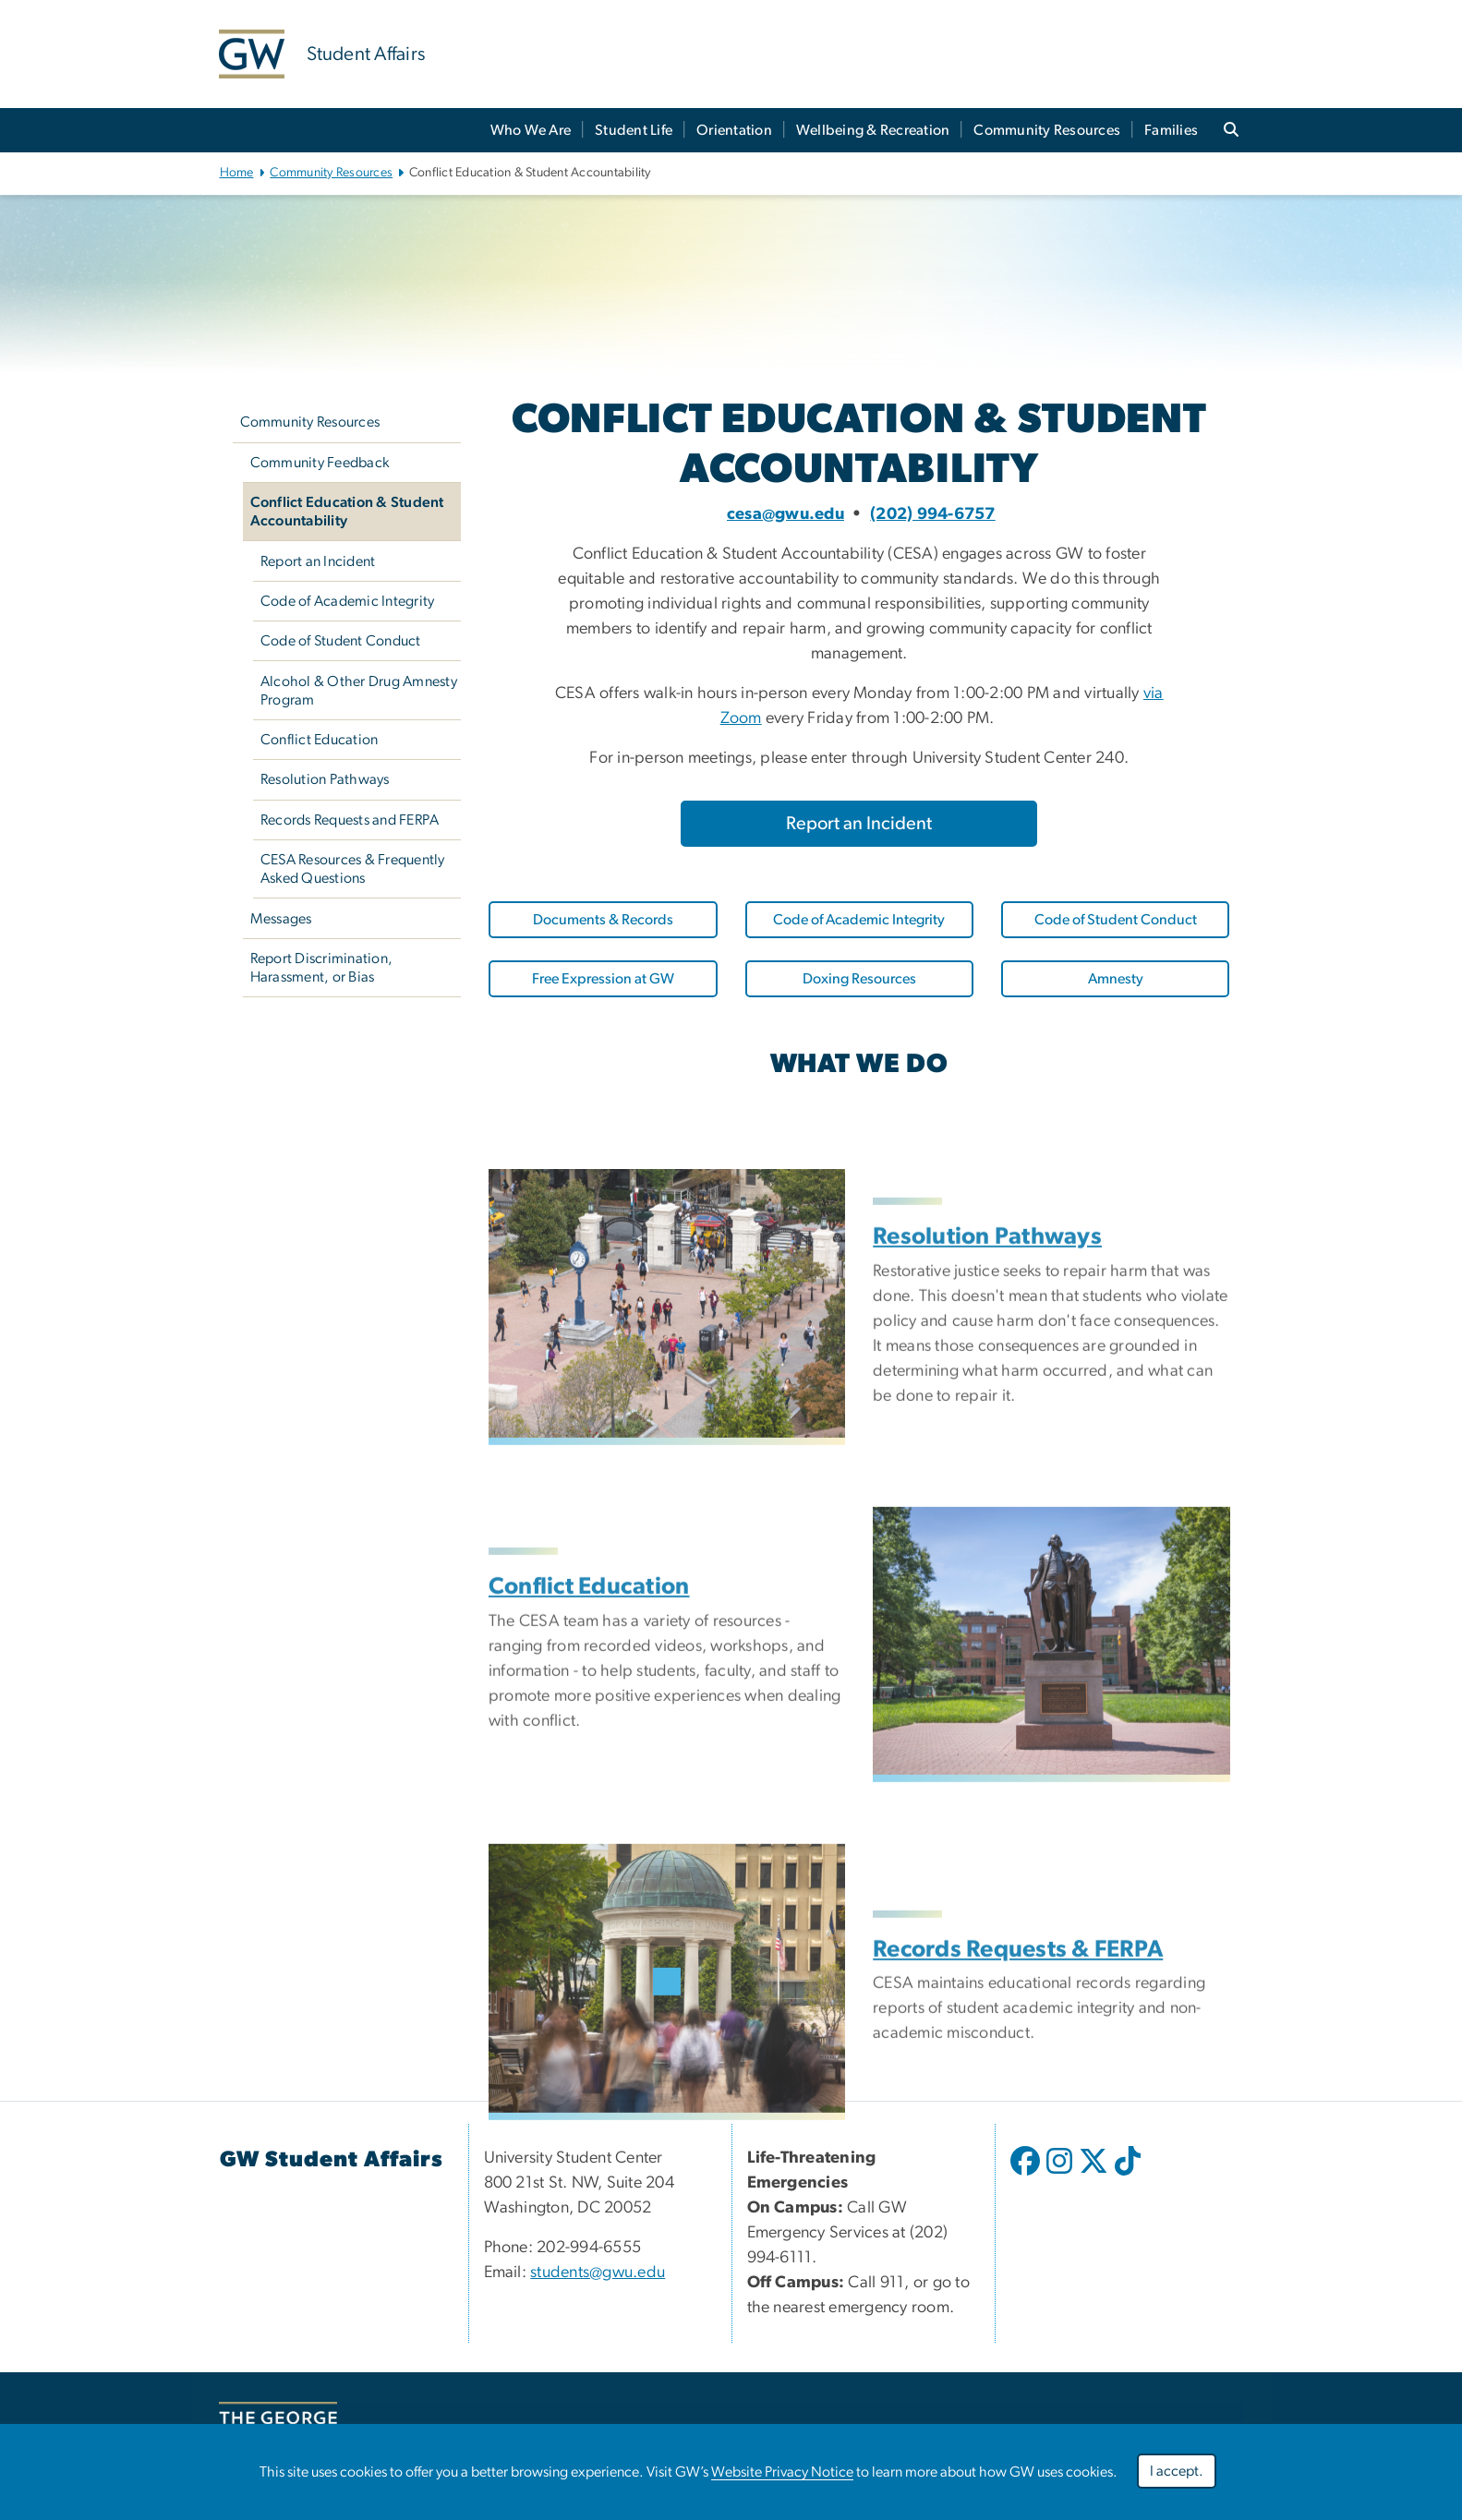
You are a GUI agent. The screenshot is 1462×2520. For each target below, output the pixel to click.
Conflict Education (319, 739)
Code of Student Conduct (340, 640)
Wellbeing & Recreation (873, 130)
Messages (281, 918)
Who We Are (531, 130)
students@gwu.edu (597, 2272)
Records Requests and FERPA (350, 820)
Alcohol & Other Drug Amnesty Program (358, 690)
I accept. (1176, 2471)
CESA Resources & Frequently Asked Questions (352, 869)
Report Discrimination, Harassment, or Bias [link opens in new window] (321, 967)
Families (1171, 130)
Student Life (633, 130)
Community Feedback (320, 462)
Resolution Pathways (325, 779)
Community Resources (1046, 130)
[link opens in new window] (603, 978)
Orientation (734, 130)
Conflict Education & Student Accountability (347, 511)
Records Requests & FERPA (1018, 2053)
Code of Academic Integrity (347, 601)
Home (237, 172)
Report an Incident (318, 561)
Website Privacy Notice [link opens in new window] (782, 2472)
